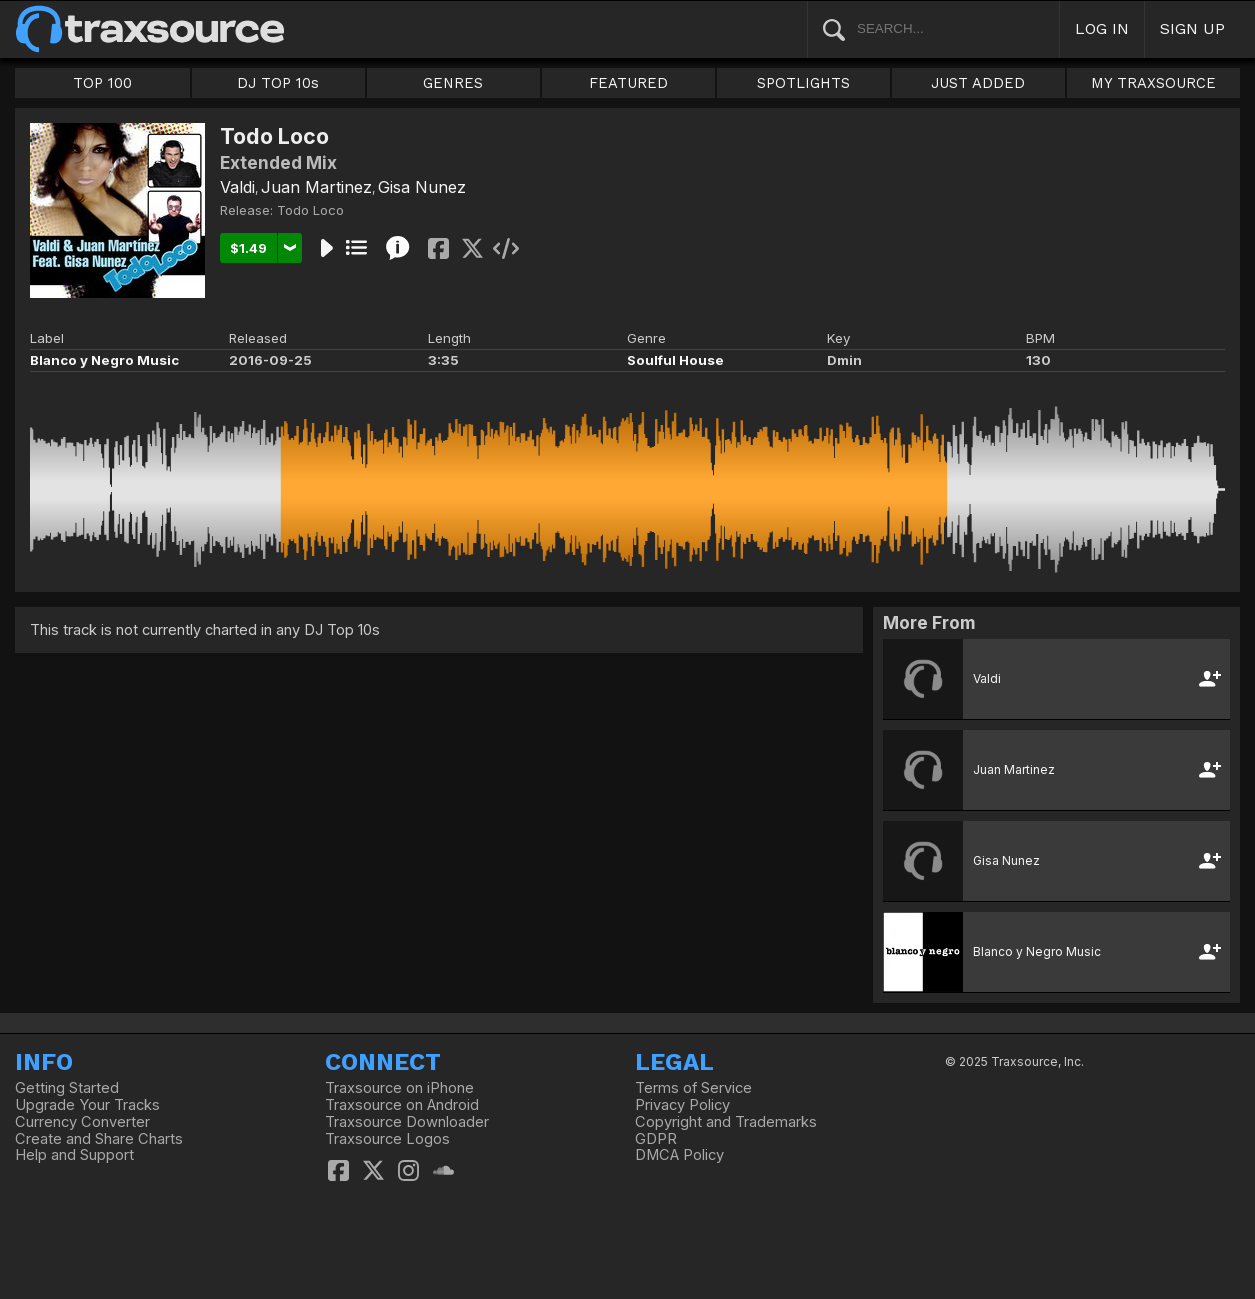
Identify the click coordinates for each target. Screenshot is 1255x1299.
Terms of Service (693, 1088)
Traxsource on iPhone (399, 1088)
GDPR (656, 1139)
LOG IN (1102, 28)
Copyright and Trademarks (726, 1122)
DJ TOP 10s (278, 83)
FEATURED (628, 83)
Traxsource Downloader (407, 1122)
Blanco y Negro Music (104, 360)
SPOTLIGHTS (803, 83)
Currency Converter (82, 1122)
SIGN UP (1192, 28)
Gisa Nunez (422, 187)
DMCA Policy (679, 1155)
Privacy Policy (682, 1105)
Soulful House (675, 360)
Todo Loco (310, 210)
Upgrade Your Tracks (87, 1105)
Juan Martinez (316, 187)
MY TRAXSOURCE (1153, 83)
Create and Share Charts (99, 1139)
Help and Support (74, 1155)
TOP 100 (102, 83)
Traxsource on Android (402, 1105)
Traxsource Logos (387, 1139)
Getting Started (67, 1088)
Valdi (237, 187)
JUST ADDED (978, 83)
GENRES (453, 83)
